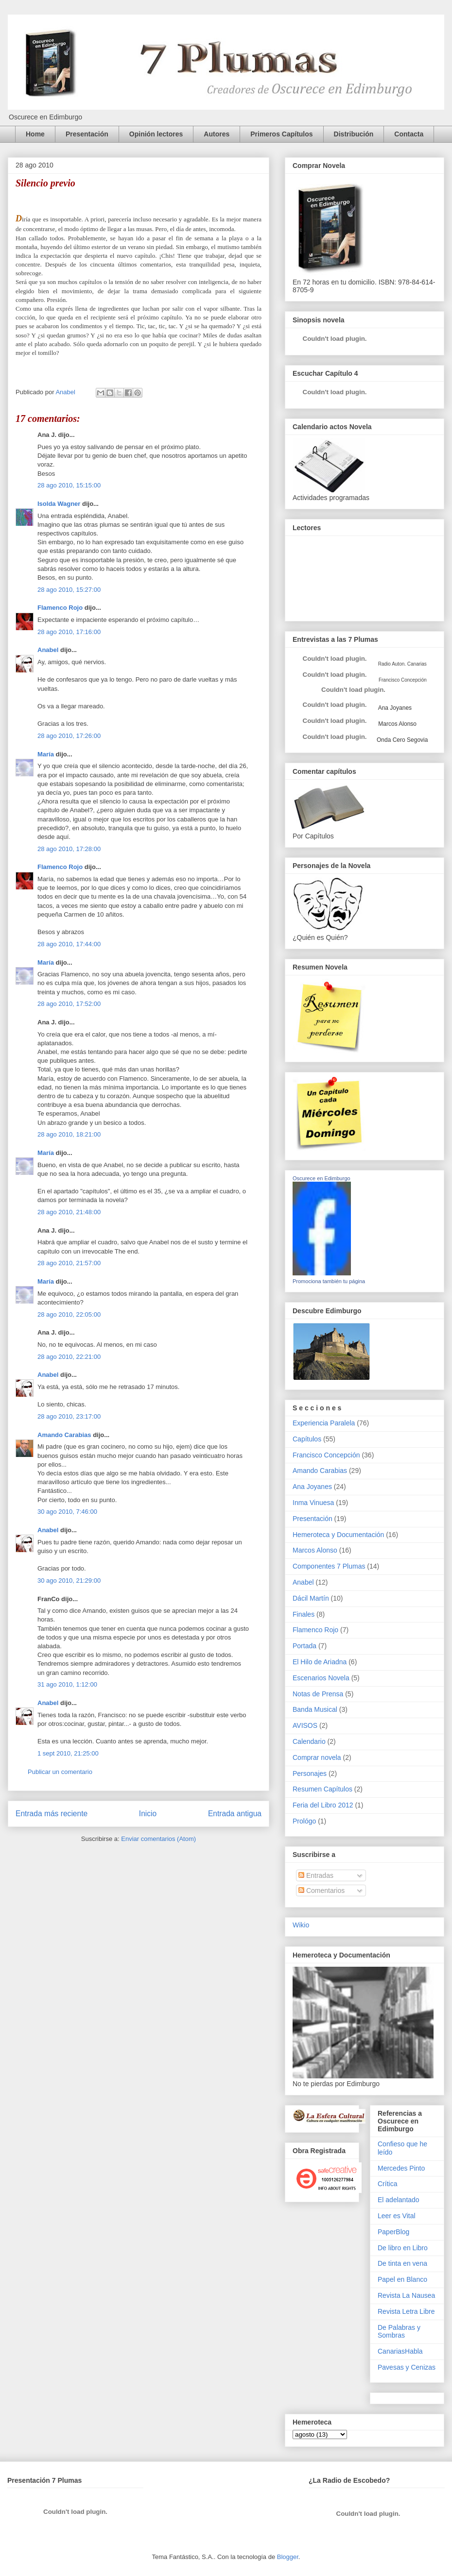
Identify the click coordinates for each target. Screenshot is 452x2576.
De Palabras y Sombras (399, 2332)
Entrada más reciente (51, 1813)
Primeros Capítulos (281, 134)
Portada (304, 1646)
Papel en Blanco (402, 2279)
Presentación (87, 134)
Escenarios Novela (321, 1678)
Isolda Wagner (58, 503)
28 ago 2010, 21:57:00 (69, 1263)
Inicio (147, 1813)
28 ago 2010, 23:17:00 (69, 1416)
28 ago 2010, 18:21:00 (69, 1134)
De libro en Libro (403, 2248)
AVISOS (305, 1725)
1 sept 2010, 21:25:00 (68, 1753)
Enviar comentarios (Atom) (158, 1838)
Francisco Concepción (326, 1455)
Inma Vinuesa (313, 1502)
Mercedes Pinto (401, 2168)
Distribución (354, 134)
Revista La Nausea (406, 2295)
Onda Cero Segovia (402, 739)
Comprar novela (317, 1757)
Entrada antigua (234, 1813)
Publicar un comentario (60, 1771)
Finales (303, 1614)
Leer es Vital (397, 2216)
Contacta (408, 134)
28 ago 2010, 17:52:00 (69, 1003)
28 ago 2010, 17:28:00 (69, 849)
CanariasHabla (400, 2351)
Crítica (387, 2184)
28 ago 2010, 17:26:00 (69, 735)
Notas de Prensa (318, 1694)
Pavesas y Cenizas (406, 2367)
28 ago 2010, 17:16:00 (69, 632)
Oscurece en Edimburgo (321, 1178)
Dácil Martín (311, 1598)
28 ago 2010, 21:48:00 (69, 1212)
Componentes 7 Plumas (329, 1566)
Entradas (315, 1875)
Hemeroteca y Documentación (338, 1535)
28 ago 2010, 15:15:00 (69, 485)
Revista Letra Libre (406, 2311)
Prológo (304, 1821)
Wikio (301, 1925)
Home (35, 134)
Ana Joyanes (394, 707)
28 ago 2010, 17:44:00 (69, 944)
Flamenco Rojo (60, 607)
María (45, 754)
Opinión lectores (156, 134)
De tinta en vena (402, 2263)
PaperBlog (393, 2232)
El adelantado (398, 2200)
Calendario (309, 1741)
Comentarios (321, 1890)
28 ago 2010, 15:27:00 (69, 589)
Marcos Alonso (397, 723)
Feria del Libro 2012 (323, 1805)
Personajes (310, 1773)
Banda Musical (315, 1709)
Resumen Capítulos (322, 1789)
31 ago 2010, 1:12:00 (67, 1684)
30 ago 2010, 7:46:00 (67, 1511)
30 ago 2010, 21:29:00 (69, 1580)
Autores (216, 134)
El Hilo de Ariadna (320, 1662)
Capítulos (307, 1439)
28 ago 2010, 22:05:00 (69, 1314)
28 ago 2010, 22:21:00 (69, 1356)
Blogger (287, 2556)
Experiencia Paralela (324, 1423)
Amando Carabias (64, 1435)
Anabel (47, 649)
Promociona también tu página (329, 1281)
